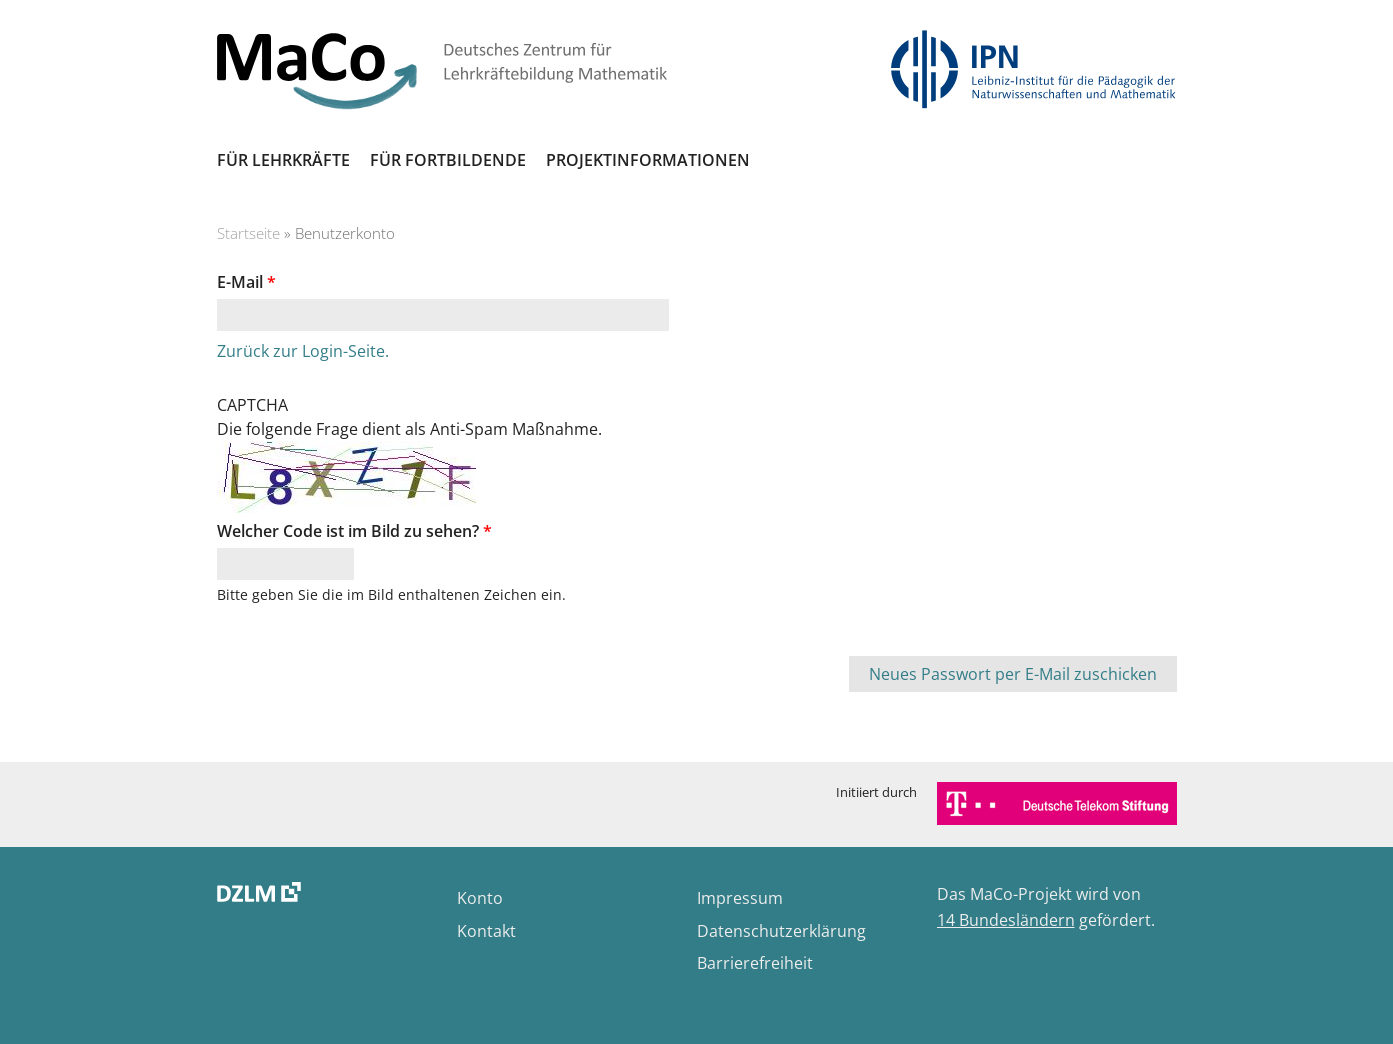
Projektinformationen (648, 160)
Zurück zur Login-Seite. (303, 351)
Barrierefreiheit (755, 963)
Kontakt (486, 931)
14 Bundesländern (1006, 920)
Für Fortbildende (448, 160)
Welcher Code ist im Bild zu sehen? (354, 531)
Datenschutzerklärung (781, 931)
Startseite (248, 233)
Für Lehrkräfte (283, 160)
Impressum (740, 898)
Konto (480, 898)
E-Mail (246, 282)
